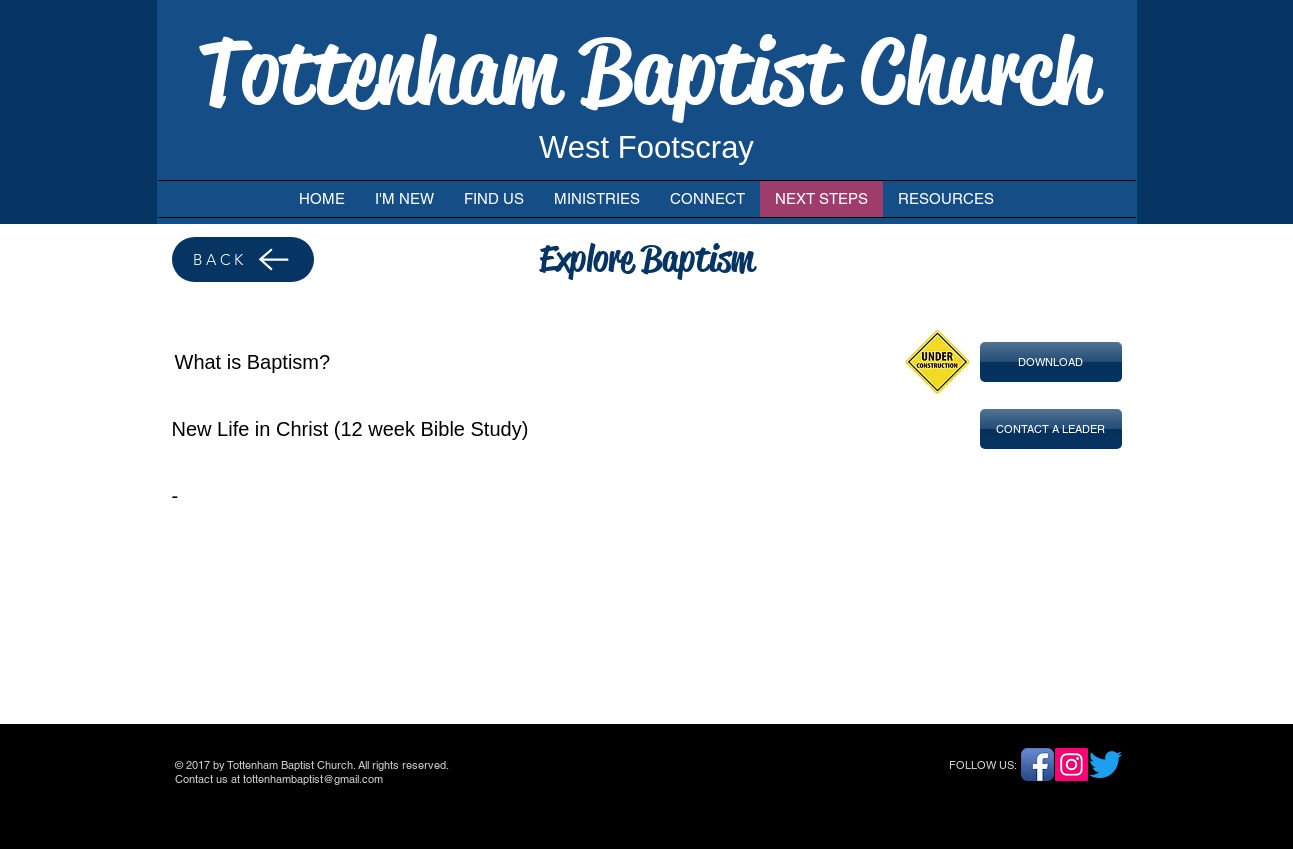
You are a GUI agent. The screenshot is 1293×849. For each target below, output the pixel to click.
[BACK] (243, 259)
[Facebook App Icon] (1037, 764)
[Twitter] (1105, 764)
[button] (1051, 362)
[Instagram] (1071, 764)
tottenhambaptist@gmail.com (313, 779)
